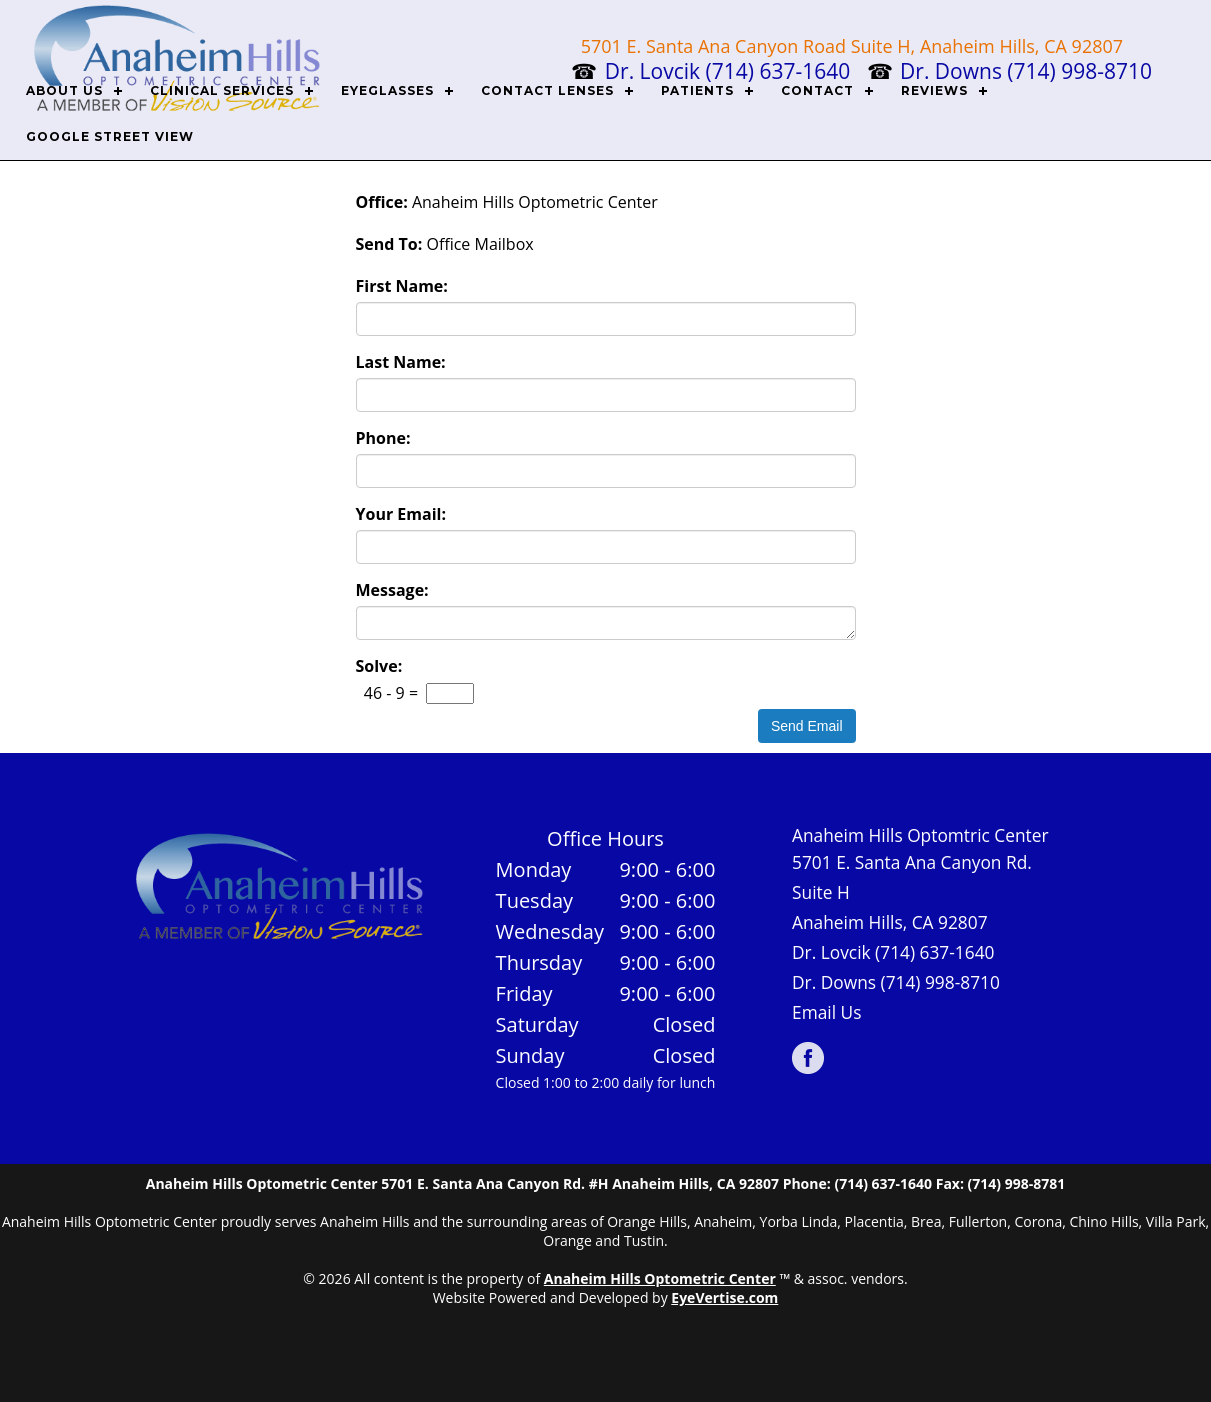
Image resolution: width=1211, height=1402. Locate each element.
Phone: (383, 438)
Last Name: (401, 362)
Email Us (826, 1012)
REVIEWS (934, 90)
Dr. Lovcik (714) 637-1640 (893, 952)
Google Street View (110, 136)
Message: (392, 590)
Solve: (379, 666)
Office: (382, 202)
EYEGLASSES (387, 90)
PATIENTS (697, 90)
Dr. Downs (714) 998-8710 (896, 982)
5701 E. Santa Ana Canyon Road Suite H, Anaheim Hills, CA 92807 (852, 46)
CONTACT (817, 90)
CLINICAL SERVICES (222, 90)
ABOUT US (64, 90)
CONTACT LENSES (547, 90)
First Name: (402, 286)
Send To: (389, 244)
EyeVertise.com (724, 1297)
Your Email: (401, 514)
